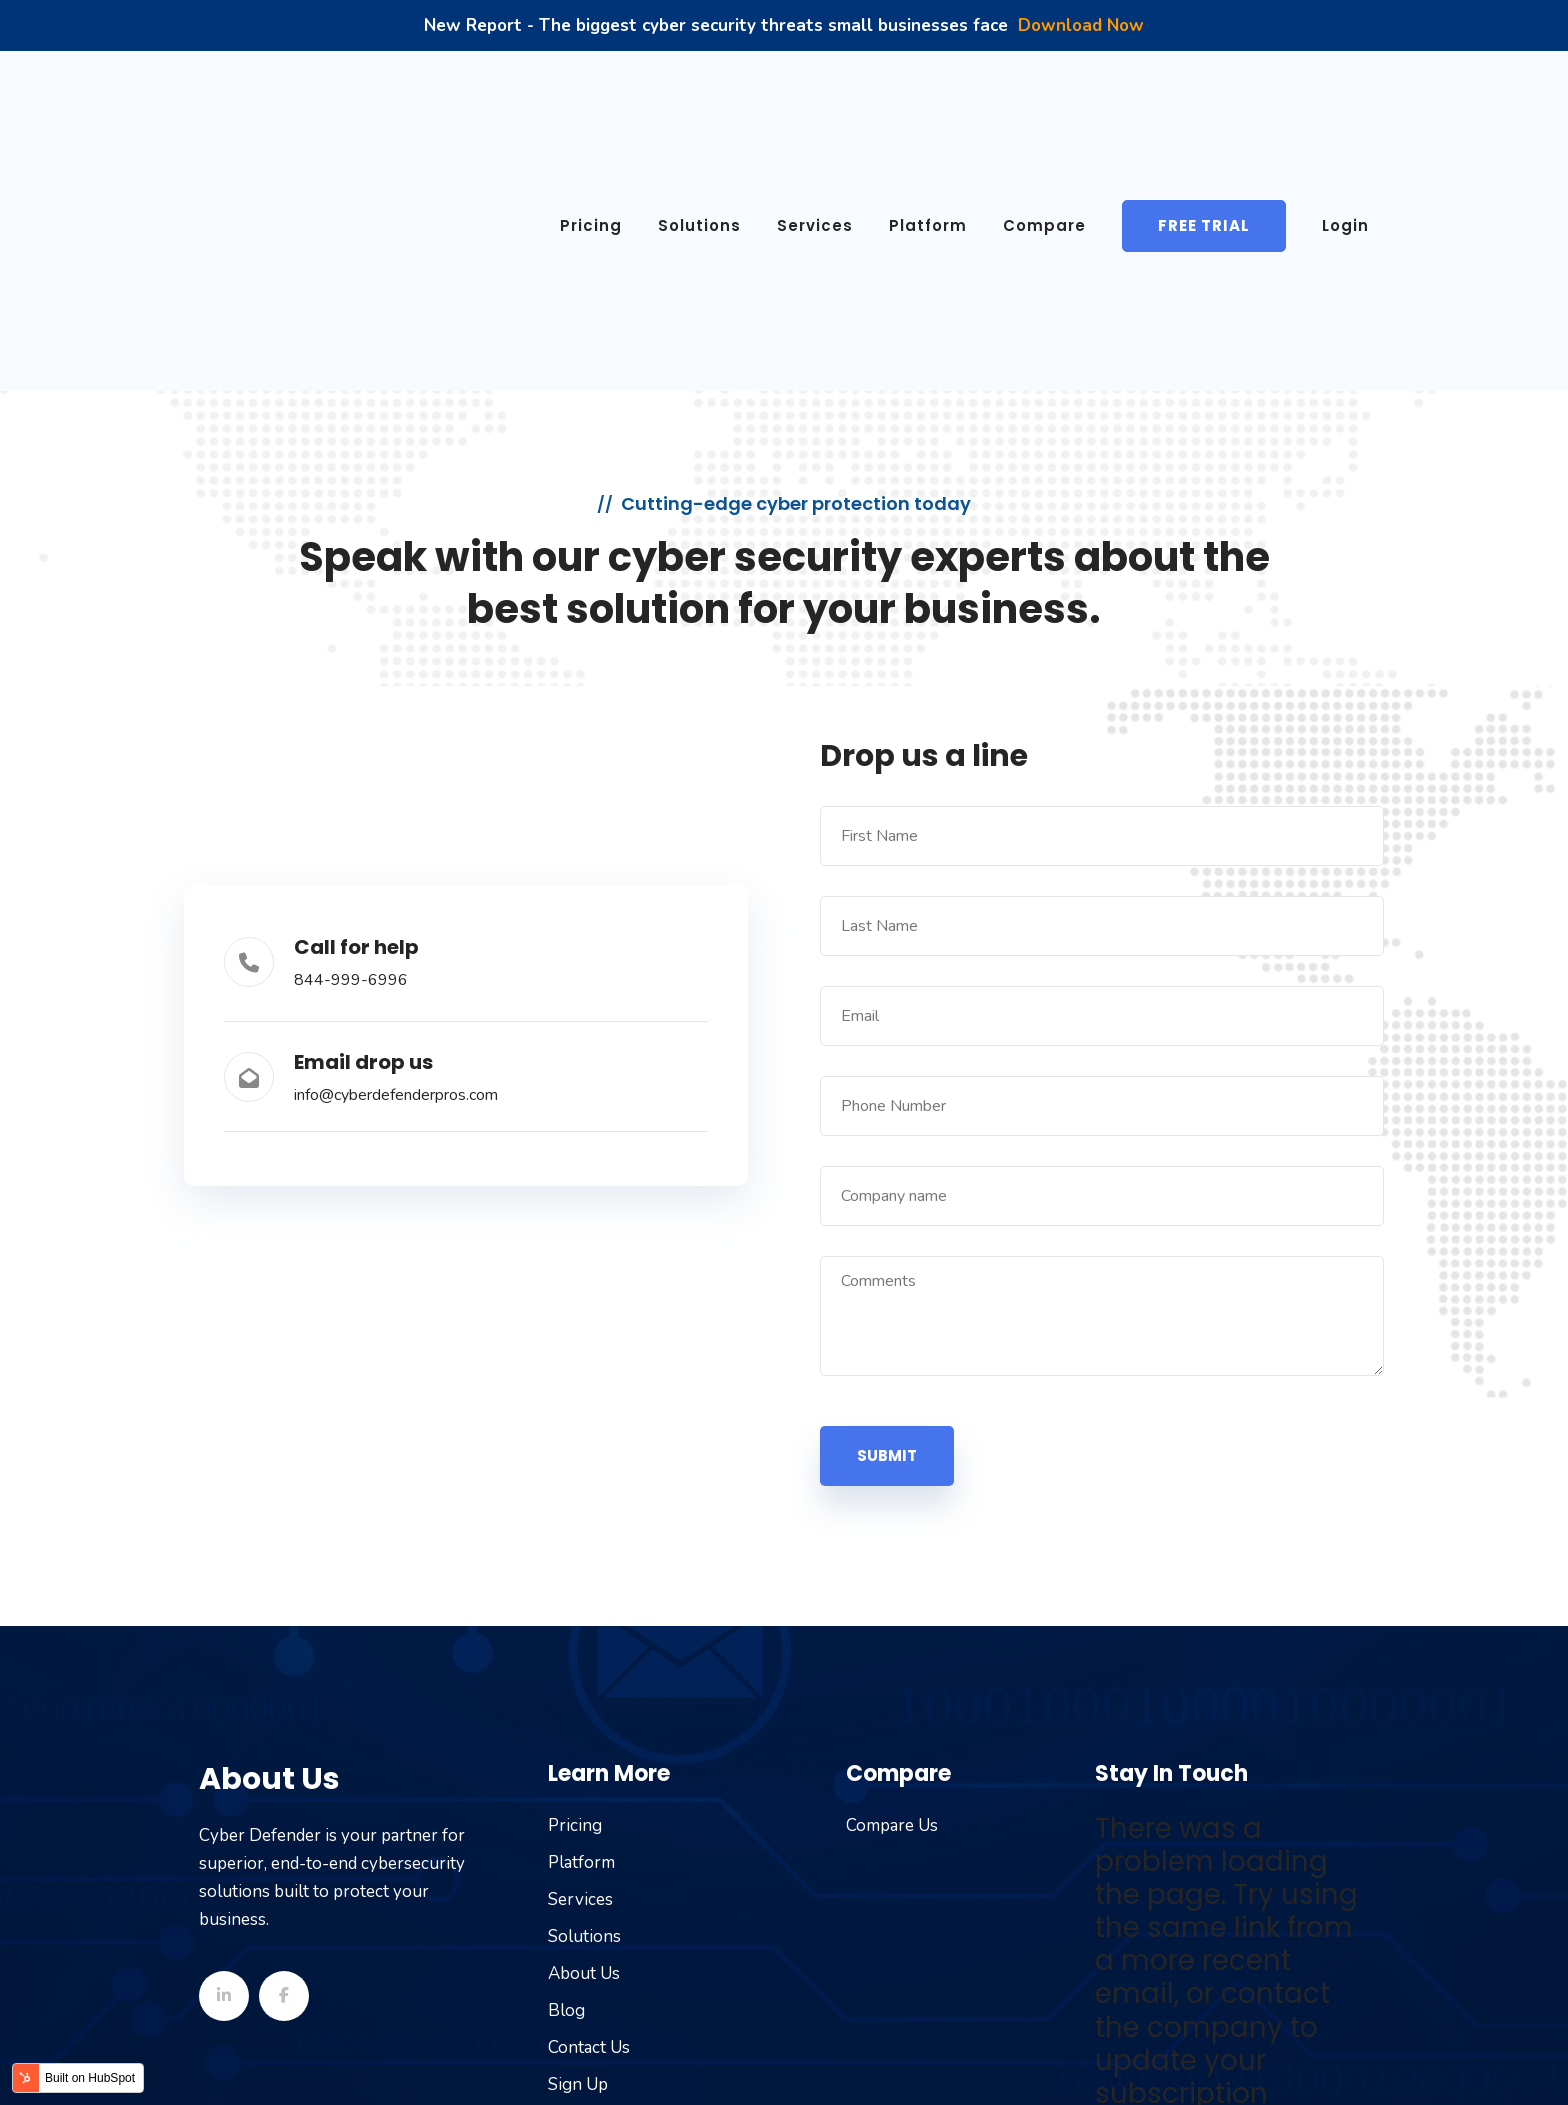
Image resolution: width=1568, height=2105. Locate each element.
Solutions (699, 101)
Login (1345, 101)
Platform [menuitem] (581, 1614)
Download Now (1081, 25)
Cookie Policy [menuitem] (1317, 2060)
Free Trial (1204, 101)
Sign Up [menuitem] (578, 1836)
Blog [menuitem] (566, 1762)
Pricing (591, 101)
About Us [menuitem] (584, 1725)
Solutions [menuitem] (584, 1688)
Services (815, 101)
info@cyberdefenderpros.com (396, 848)
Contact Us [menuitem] (589, 1799)
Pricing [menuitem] (575, 1577)
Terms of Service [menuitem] (1046, 2060)
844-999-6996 (351, 733)
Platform (928, 101)
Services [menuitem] (580, 1651)
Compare (1044, 101)
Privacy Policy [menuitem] (1188, 2060)
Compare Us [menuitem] (892, 1577)
